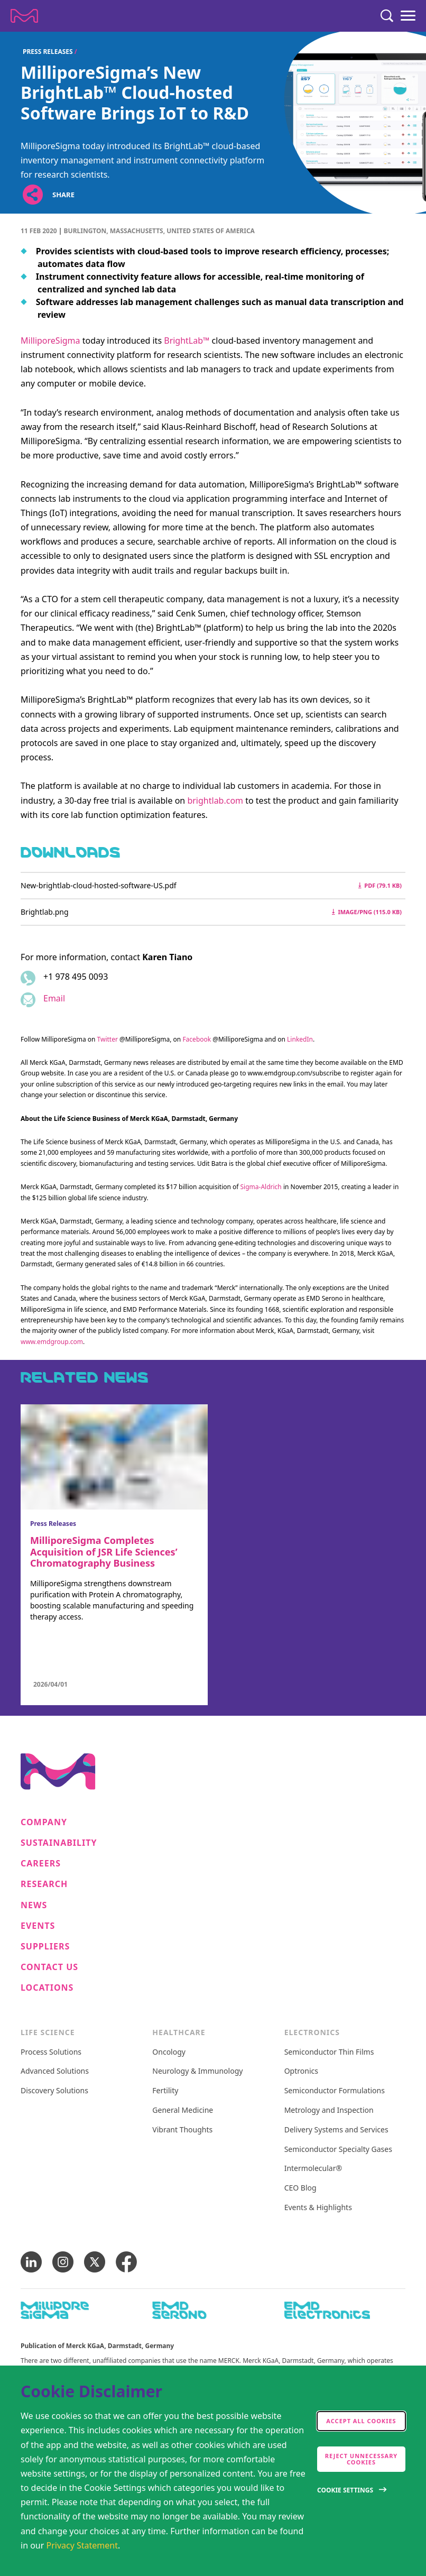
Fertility (165, 2090)
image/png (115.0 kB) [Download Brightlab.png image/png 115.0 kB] (367, 912)
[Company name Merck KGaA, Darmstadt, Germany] (24, 16)
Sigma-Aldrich (261, 1186)
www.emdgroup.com (52, 1341)
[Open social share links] (32, 195)
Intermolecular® (313, 2168)
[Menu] (408, 15)
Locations (47, 1988)
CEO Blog (300, 2188)
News (34, 1905)
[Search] (387, 16)
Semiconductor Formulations (334, 2090)
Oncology (169, 2052)
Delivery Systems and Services (336, 2130)
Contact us (49, 1967)
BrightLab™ (186, 340)
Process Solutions (51, 2052)
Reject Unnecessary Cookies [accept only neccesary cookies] (361, 2459)
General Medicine (182, 2110)
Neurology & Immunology (197, 2071)
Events (38, 1926)
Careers (41, 1864)
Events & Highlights (318, 2207)
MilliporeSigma (50, 340)
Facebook (196, 1039)
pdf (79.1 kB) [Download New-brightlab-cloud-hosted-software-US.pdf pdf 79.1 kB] (380, 885)
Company (44, 1822)
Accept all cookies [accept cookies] (361, 2421)
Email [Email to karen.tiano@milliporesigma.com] (54, 998)
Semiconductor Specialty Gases (338, 2149)
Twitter (107, 1039)
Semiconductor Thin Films (329, 2052)
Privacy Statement (82, 2545)
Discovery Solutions (54, 2090)
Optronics (301, 2071)
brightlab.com (215, 800)
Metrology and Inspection (329, 2110)
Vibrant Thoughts (182, 2130)
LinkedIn (300, 1039)
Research (44, 1884)
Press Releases (48, 51)
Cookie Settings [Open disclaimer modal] (345, 2490)
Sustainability (59, 1843)
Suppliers (45, 1947)
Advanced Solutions (55, 2071)
